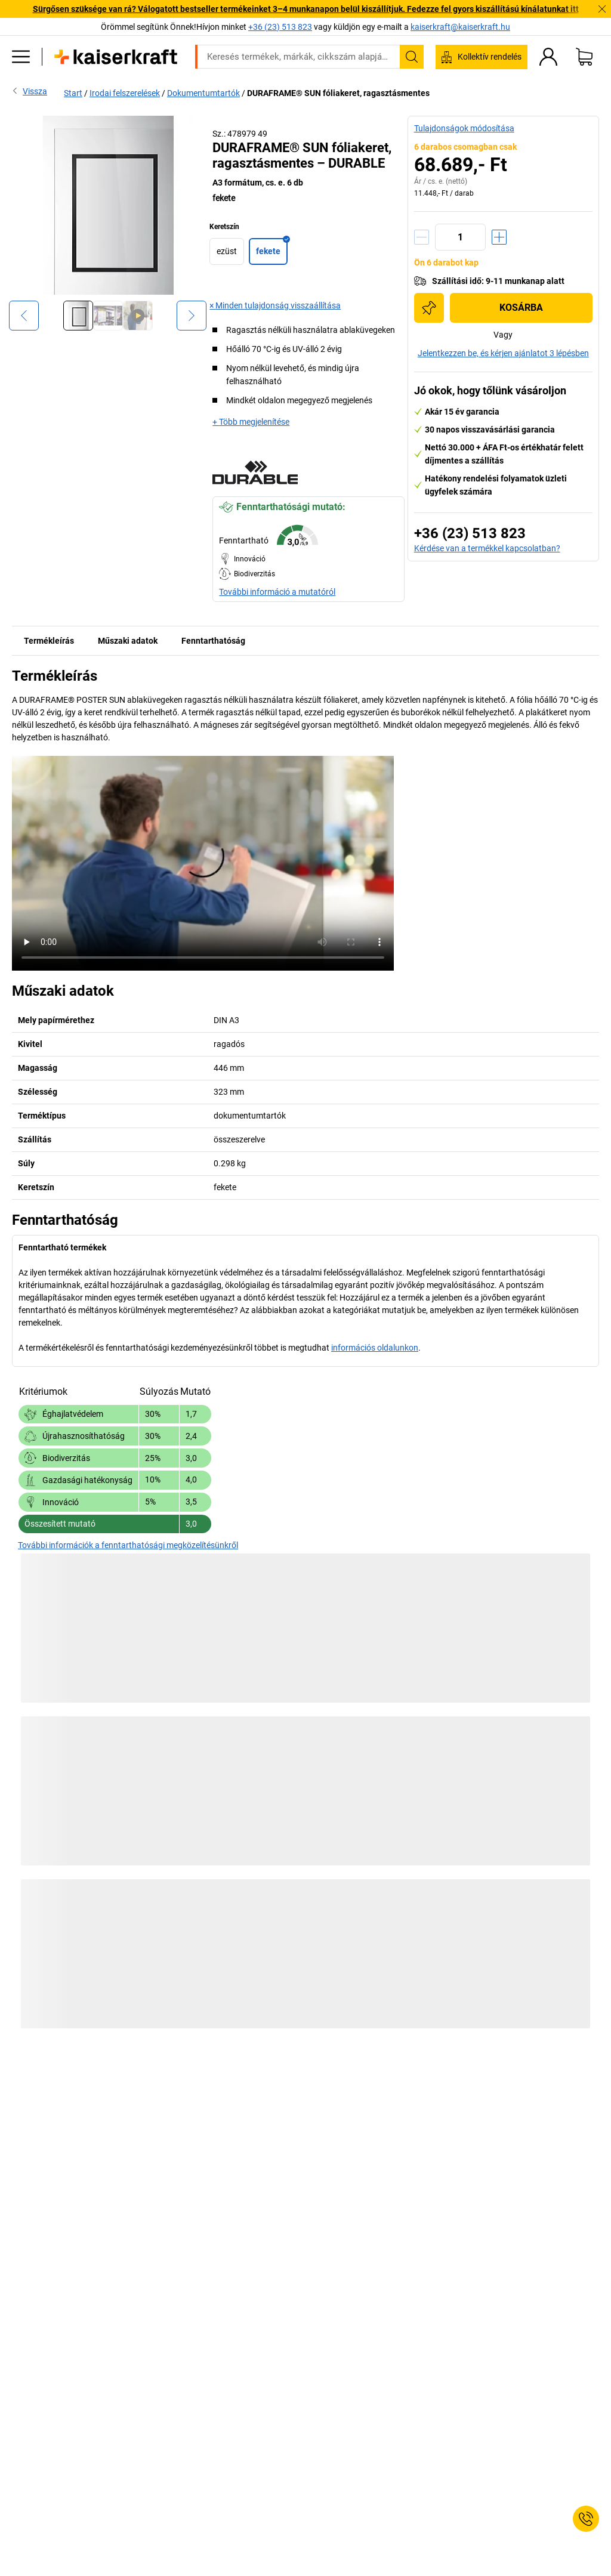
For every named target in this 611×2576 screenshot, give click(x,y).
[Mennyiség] (460, 237)
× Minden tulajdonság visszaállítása (275, 305)
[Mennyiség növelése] (499, 237)
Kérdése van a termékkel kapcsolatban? (487, 548)
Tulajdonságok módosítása (464, 128)
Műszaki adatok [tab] (128, 640)
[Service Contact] (586, 2519)
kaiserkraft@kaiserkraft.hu (460, 27)
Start (73, 93)
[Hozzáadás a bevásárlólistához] (429, 308)
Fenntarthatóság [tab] (213, 640)
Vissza (29, 90)
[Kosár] (584, 57)
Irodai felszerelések (125, 93)
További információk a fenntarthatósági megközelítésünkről (128, 1545)
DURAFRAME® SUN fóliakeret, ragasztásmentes (338, 93)
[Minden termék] (21, 57)
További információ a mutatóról (277, 592)
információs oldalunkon (374, 1347)
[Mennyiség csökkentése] (421, 237)
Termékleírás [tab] (49, 640)
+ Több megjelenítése (250, 422)
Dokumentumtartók (203, 93)
